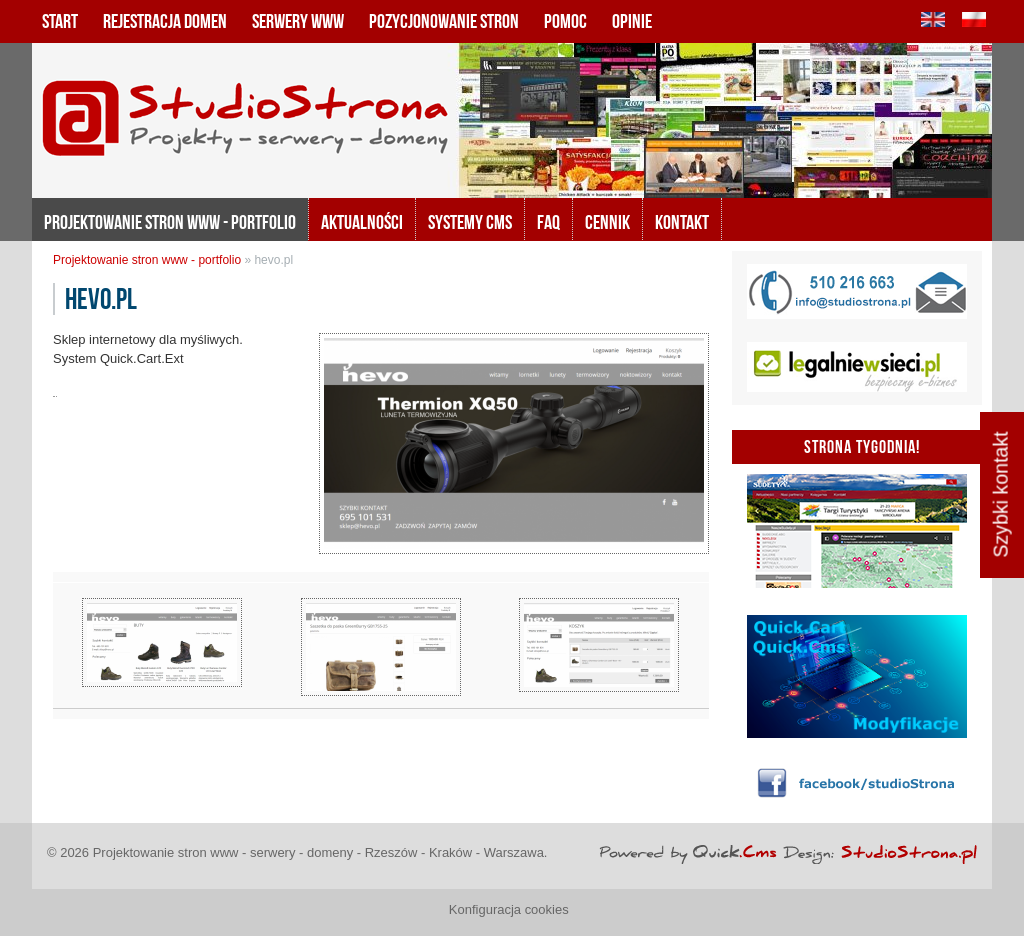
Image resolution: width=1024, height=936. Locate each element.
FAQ (548, 222)
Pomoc (565, 21)
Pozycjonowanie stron (444, 21)
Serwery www (298, 21)
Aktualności (362, 222)
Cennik (607, 222)
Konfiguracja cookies (509, 909)
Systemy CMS (470, 222)
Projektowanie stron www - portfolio (170, 222)
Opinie (632, 21)
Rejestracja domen (165, 21)
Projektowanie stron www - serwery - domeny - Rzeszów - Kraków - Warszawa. (320, 852)
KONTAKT (682, 222)
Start (60, 21)
